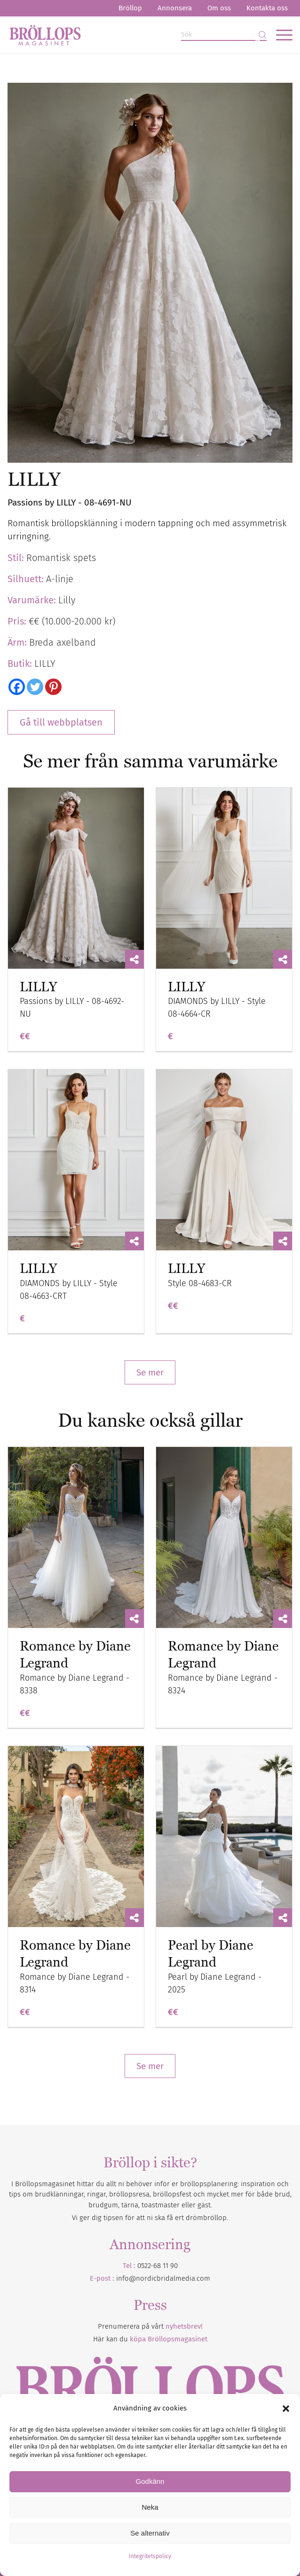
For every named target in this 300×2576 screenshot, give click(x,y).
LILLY (38, 986)
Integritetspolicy (150, 2556)
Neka (150, 2507)
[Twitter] (35, 687)
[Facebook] (16, 687)
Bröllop (130, 8)
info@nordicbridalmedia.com (163, 2278)
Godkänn (150, 2481)
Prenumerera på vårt (150, 2326)
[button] (286, 2408)
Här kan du (150, 2339)
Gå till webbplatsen (61, 722)
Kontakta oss (267, 8)
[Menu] (279, 35)
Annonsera (175, 8)
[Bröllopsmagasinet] (122, 35)
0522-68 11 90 (157, 2265)
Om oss (219, 8)
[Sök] (224, 35)
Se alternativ (149, 2533)
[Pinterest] (53, 687)
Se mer (150, 1372)
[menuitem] (130, 8)
